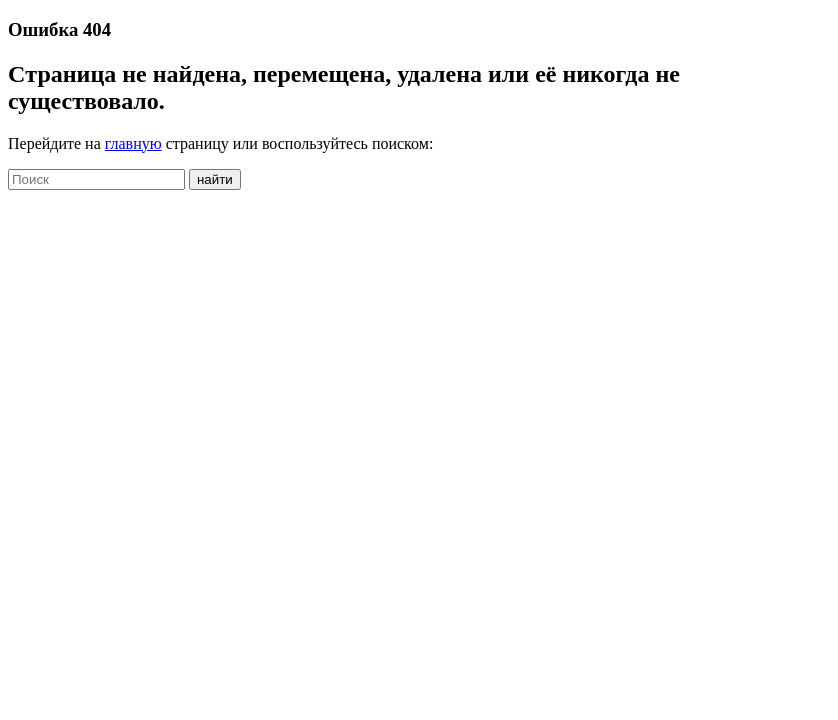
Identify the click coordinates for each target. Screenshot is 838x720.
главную (133, 143)
